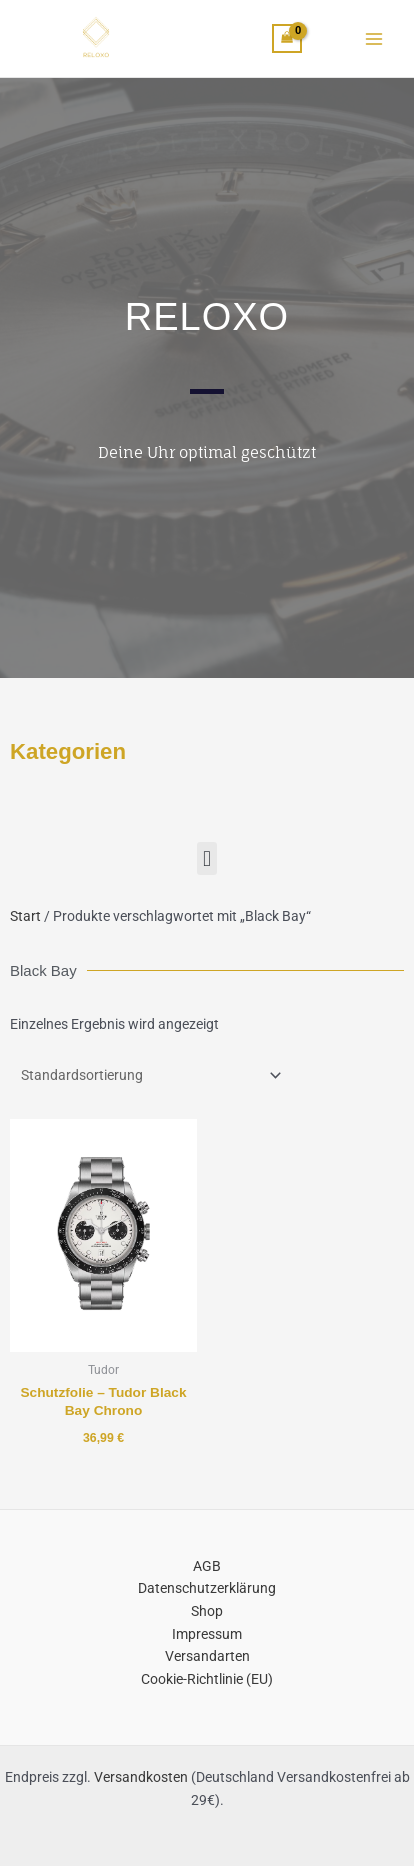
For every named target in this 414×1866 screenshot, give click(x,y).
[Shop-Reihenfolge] (148, 1075)
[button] (206, 858)
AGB (207, 1566)
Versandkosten (141, 1777)
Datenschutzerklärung (207, 1588)
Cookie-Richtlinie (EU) (207, 1679)
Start (25, 916)
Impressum (207, 1634)
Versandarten (207, 1656)
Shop (207, 1611)
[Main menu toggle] (374, 38)
